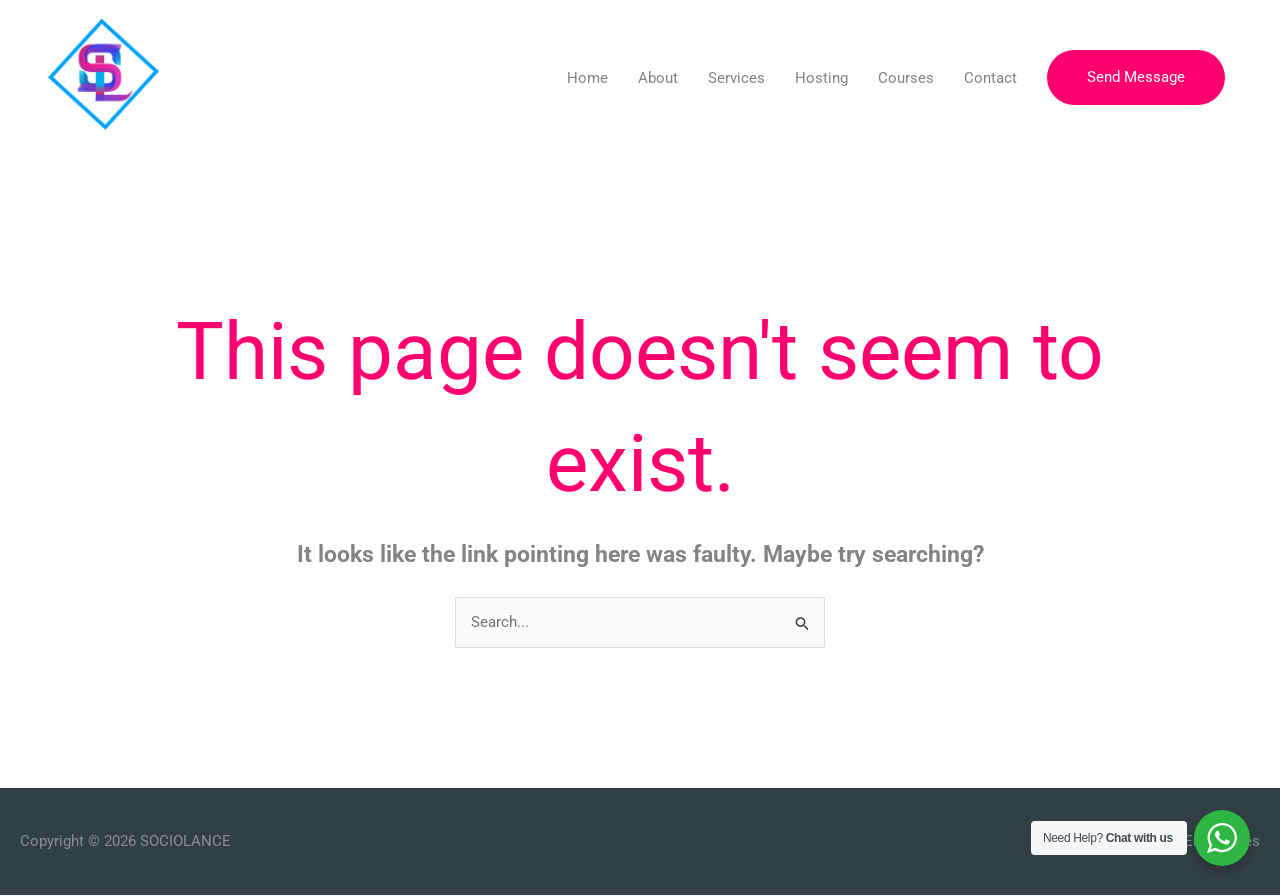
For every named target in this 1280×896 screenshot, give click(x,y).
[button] (1136, 77)
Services (736, 78)
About (658, 78)
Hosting (821, 78)
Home (587, 78)
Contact (990, 78)
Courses (906, 78)
